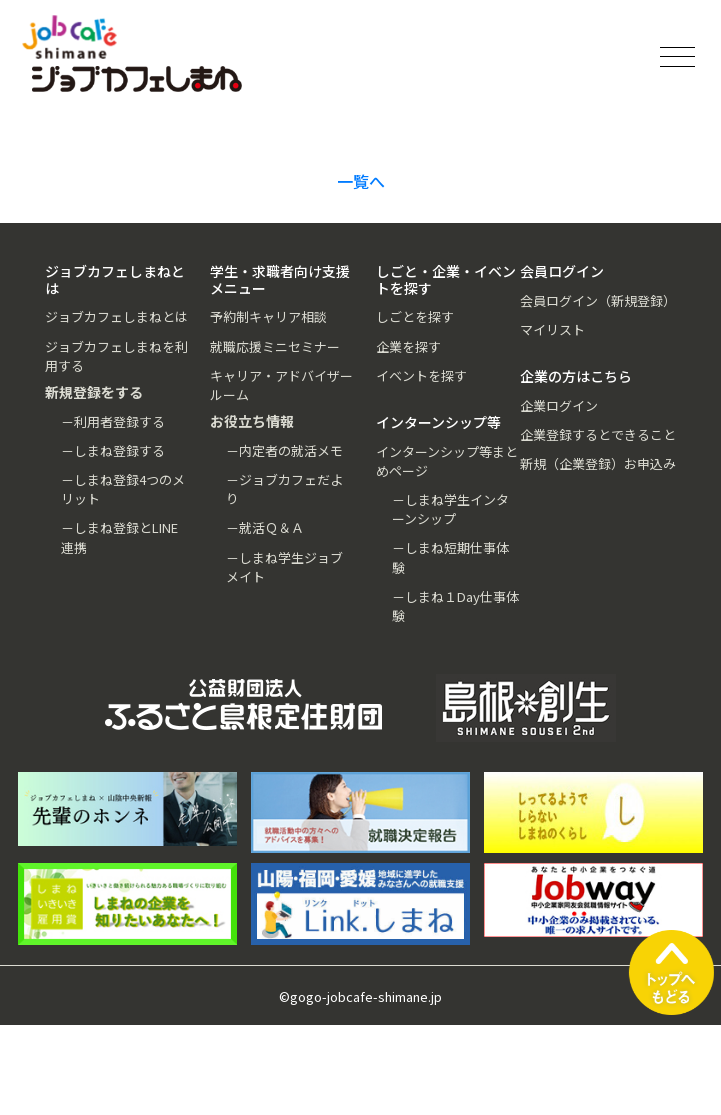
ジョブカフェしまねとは (116, 316)
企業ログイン (559, 405)
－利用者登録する (113, 421)
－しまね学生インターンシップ (450, 509)
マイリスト (552, 329)
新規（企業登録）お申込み (598, 463)
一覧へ (361, 181)
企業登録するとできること (598, 434)
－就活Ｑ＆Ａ (265, 527)
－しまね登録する (113, 450)
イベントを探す (421, 375)
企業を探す (408, 346)
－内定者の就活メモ (284, 450)
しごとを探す (415, 316)
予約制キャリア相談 (268, 316)
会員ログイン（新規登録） (598, 300)
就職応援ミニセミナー (275, 346)
